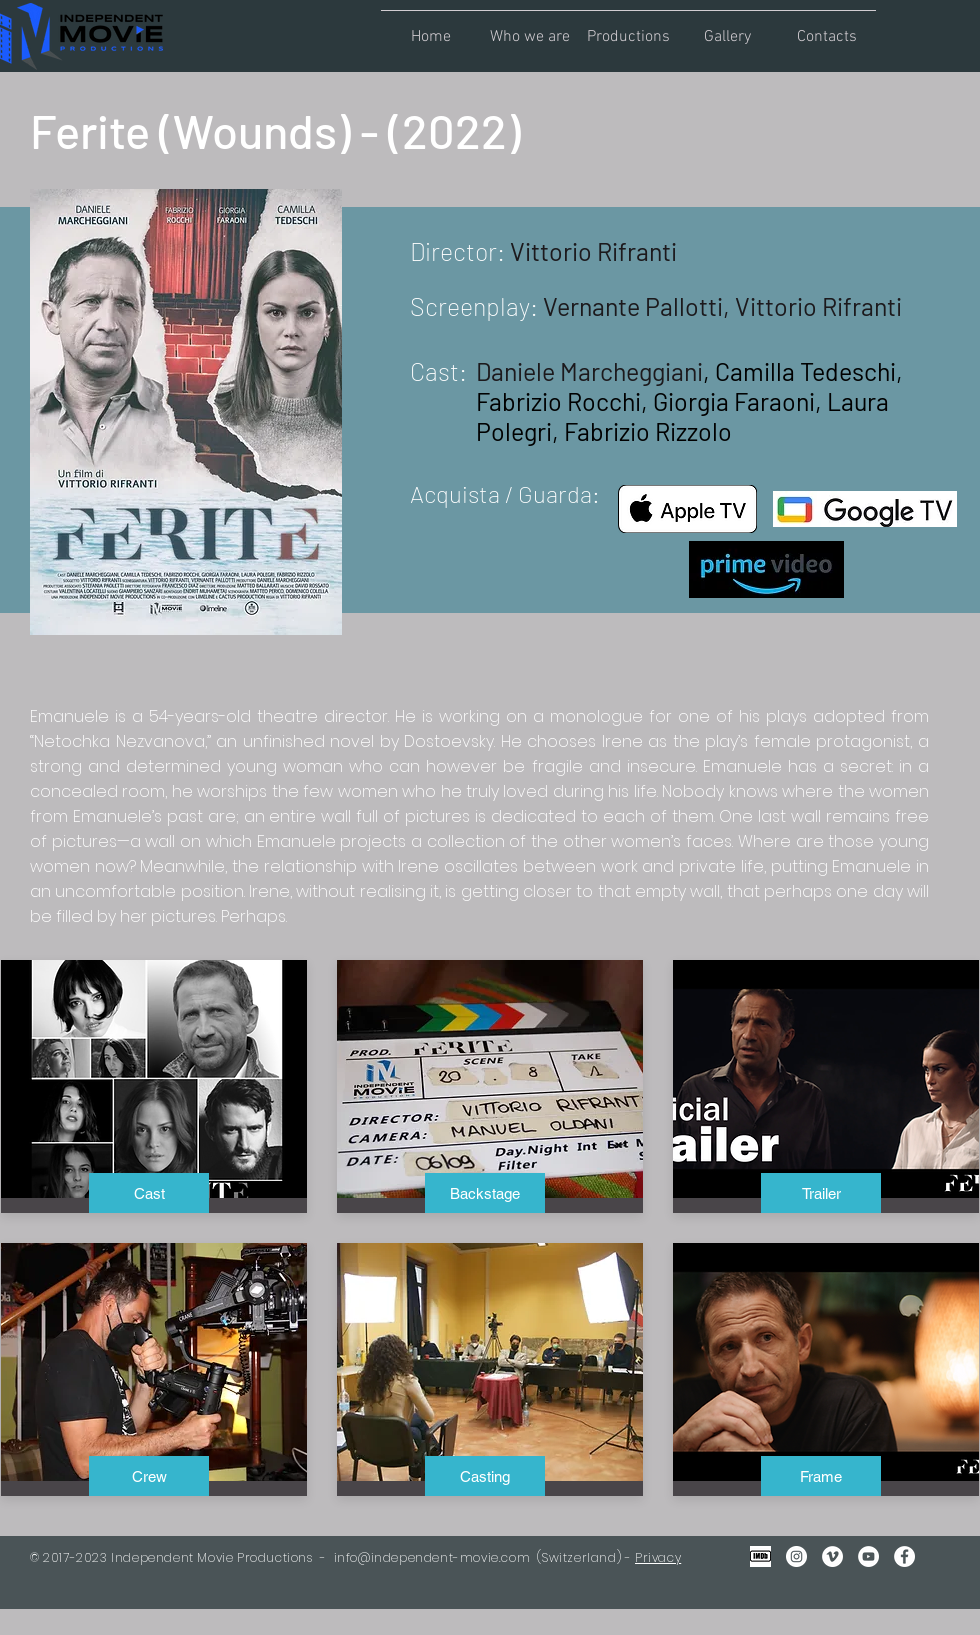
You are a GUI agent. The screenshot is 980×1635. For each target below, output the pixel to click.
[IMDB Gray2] (760, 1556)
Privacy (658, 1557)
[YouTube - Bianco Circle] (868, 1556)
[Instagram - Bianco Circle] (796, 1556)
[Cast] (149, 1193)
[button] (529, 28)
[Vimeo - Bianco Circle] (832, 1556)
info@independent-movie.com (432, 1557)
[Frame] (821, 1476)
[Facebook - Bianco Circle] (904, 1556)
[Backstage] (485, 1193)
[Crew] (149, 1476)
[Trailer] (821, 1193)
